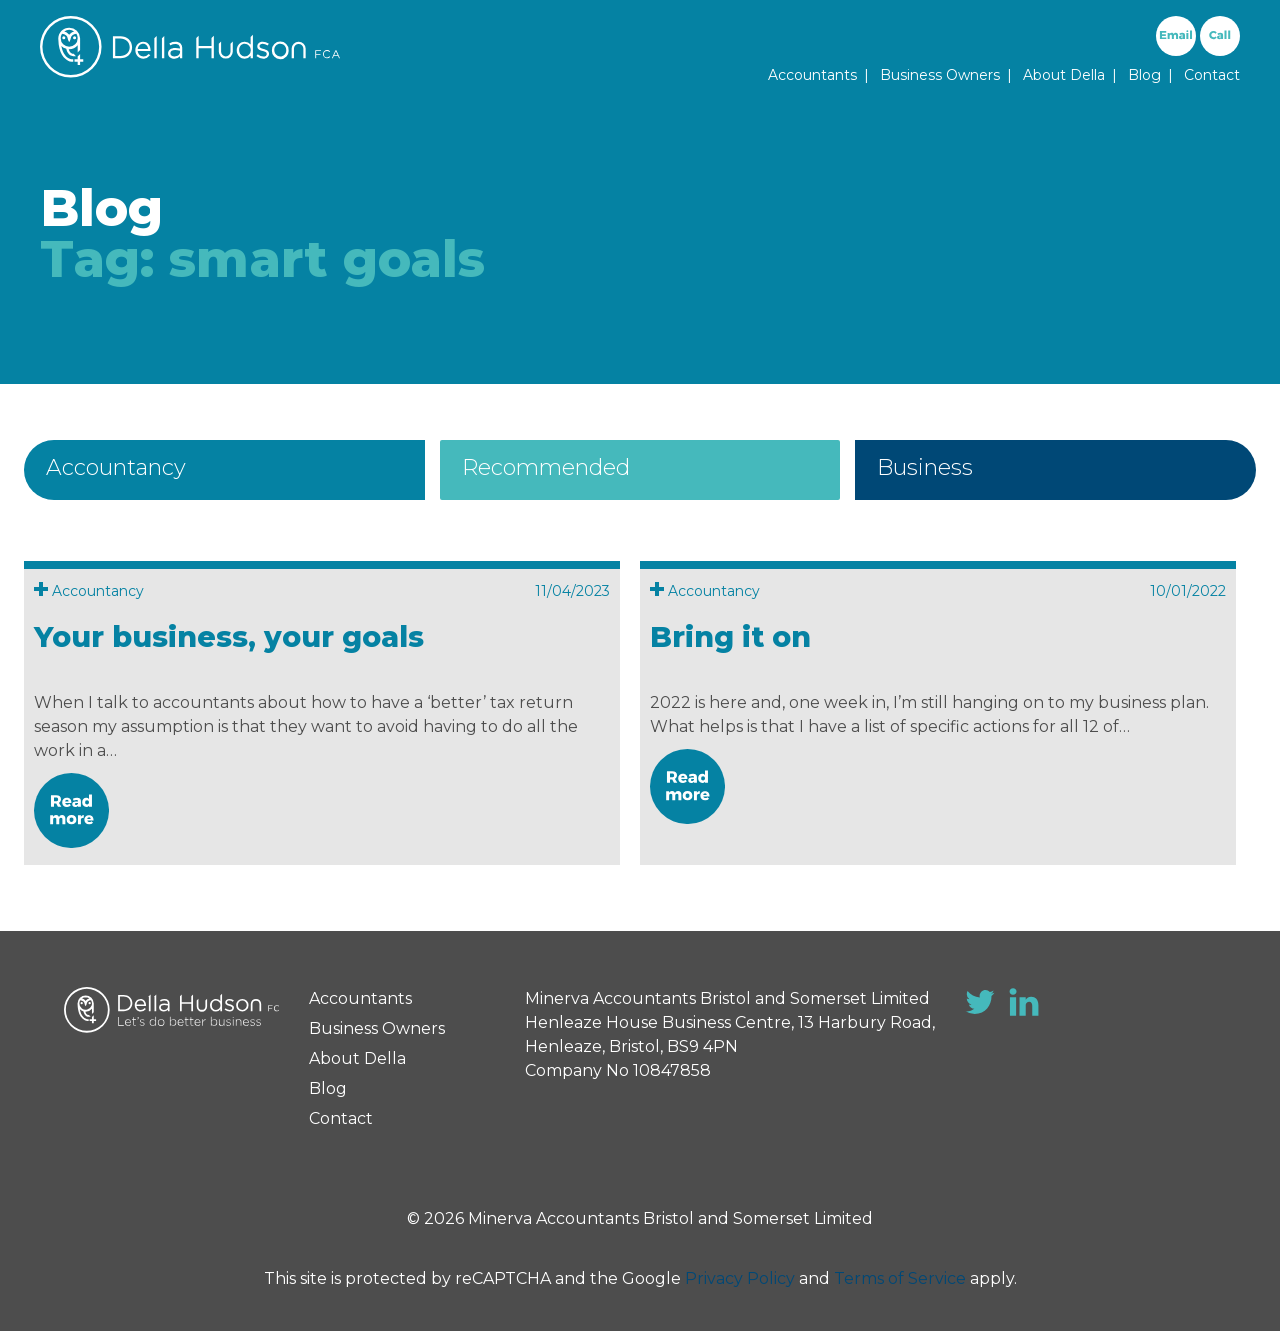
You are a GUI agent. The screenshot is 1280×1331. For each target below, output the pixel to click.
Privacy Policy (740, 1278)
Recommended (546, 467)
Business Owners (940, 75)
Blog (1144, 75)
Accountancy (116, 467)
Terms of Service (900, 1278)
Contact (1212, 75)
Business (925, 467)
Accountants (812, 75)
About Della (1064, 75)
